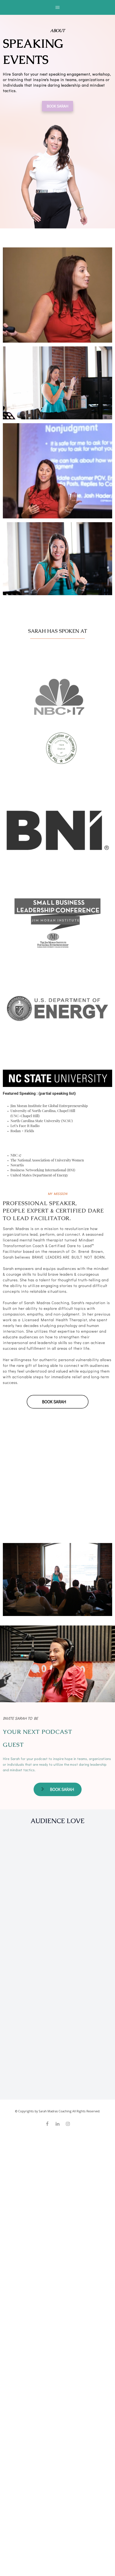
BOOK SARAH (57, 1401)
